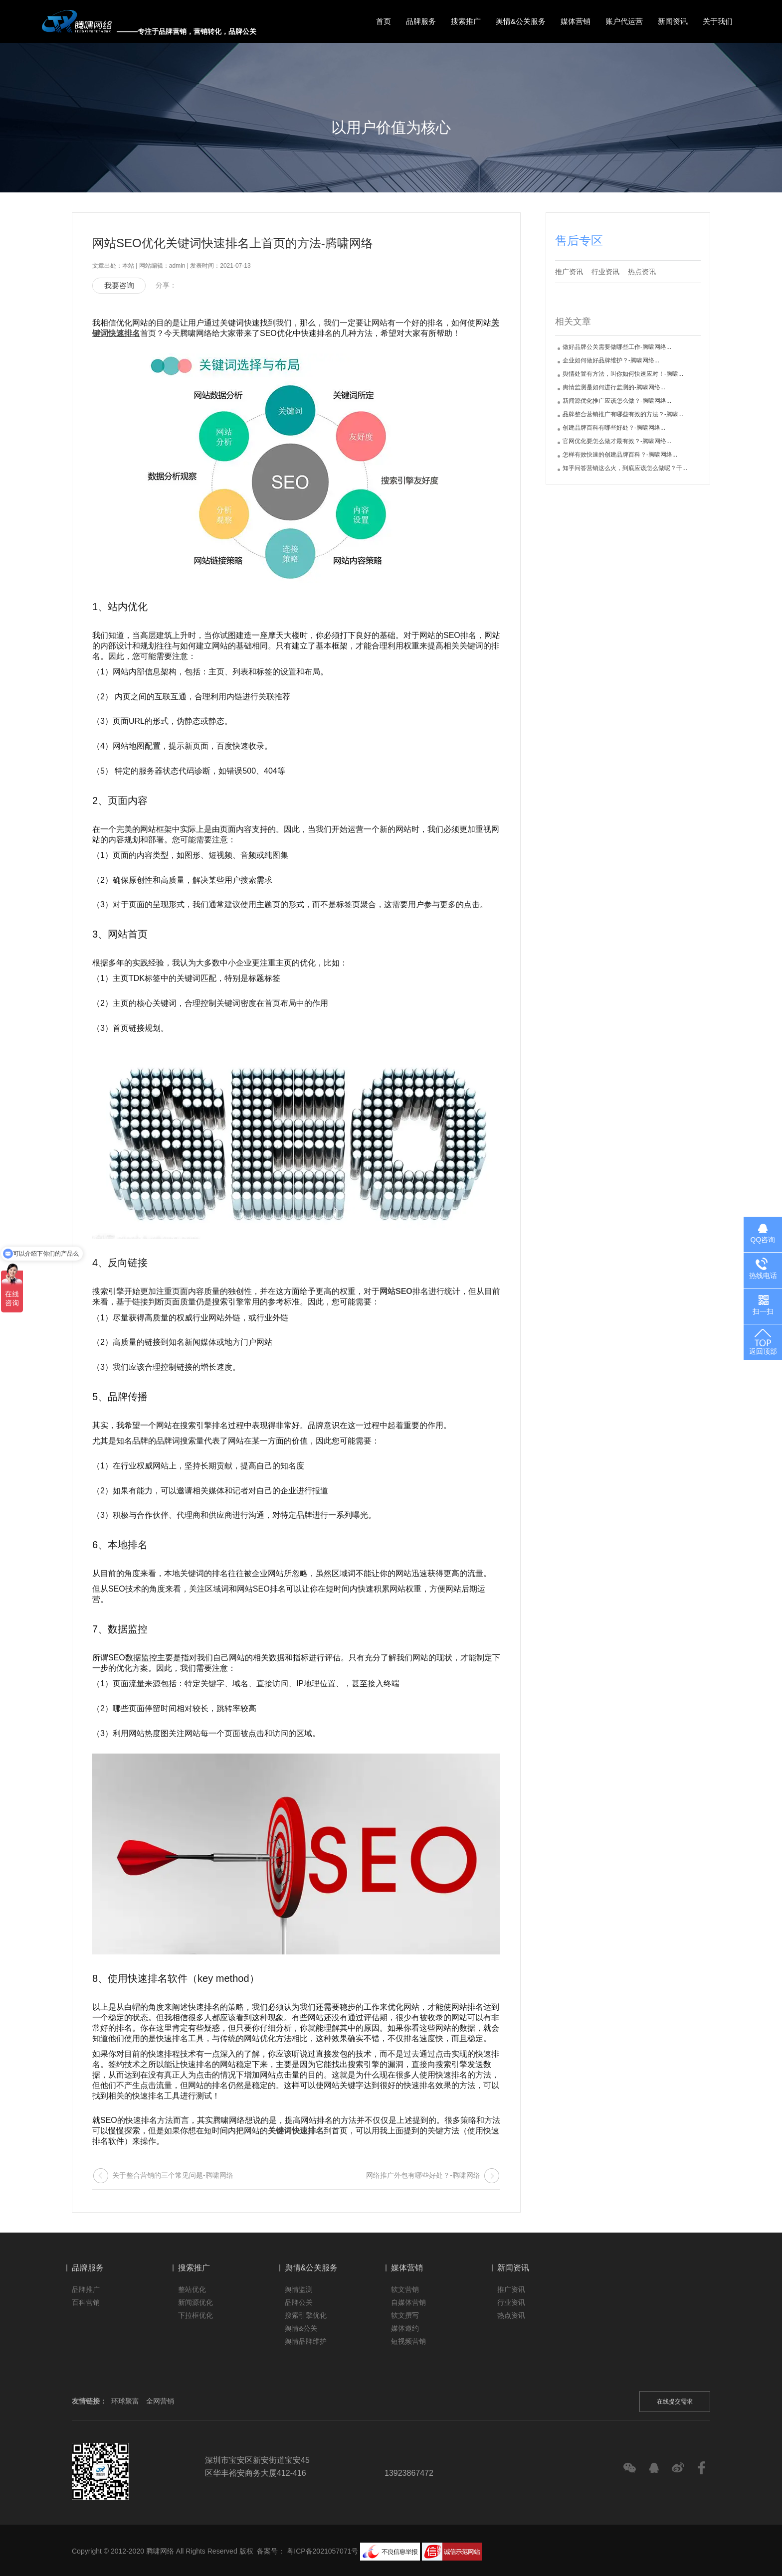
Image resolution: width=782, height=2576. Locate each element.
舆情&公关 (301, 2328)
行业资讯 (605, 272)
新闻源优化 (195, 2302)
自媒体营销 (408, 2302)
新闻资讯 (673, 21)
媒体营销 (575, 21)
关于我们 (718, 21)
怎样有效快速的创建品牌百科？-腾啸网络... (620, 454)
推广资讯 (569, 272)
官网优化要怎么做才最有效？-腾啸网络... (617, 441)
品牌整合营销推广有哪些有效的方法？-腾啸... (623, 414)
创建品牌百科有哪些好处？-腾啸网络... (614, 427)
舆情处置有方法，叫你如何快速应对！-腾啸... (623, 373)
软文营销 (405, 2289)
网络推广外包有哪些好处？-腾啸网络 (423, 2175)
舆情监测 (299, 2289)
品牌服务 (421, 21)
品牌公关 (299, 2302)
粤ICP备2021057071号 (322, 2551)
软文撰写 (405, 2315)
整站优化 (192, 2289)
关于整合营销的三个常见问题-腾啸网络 (172, 2175)
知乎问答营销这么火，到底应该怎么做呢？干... (625, 468)
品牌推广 (86, 2289)
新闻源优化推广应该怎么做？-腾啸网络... (617, 400)
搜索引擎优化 (306, 2315)
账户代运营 (624, 21)
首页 (383, 21)
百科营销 (86, 2302)
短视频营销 (408, 2341)
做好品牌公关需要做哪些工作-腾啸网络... (617, 346)
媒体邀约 (405, 2328)
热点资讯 (642, 272)
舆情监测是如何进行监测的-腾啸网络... (614, 387)
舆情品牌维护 (306, 2341)
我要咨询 (119, 285)
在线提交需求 (675, 2401)
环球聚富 (125, 2401)
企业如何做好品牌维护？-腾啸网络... (611, 360)
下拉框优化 (195, 2315)
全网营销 (160, 2401)
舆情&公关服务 (521, 21)
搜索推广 (466, 21)
